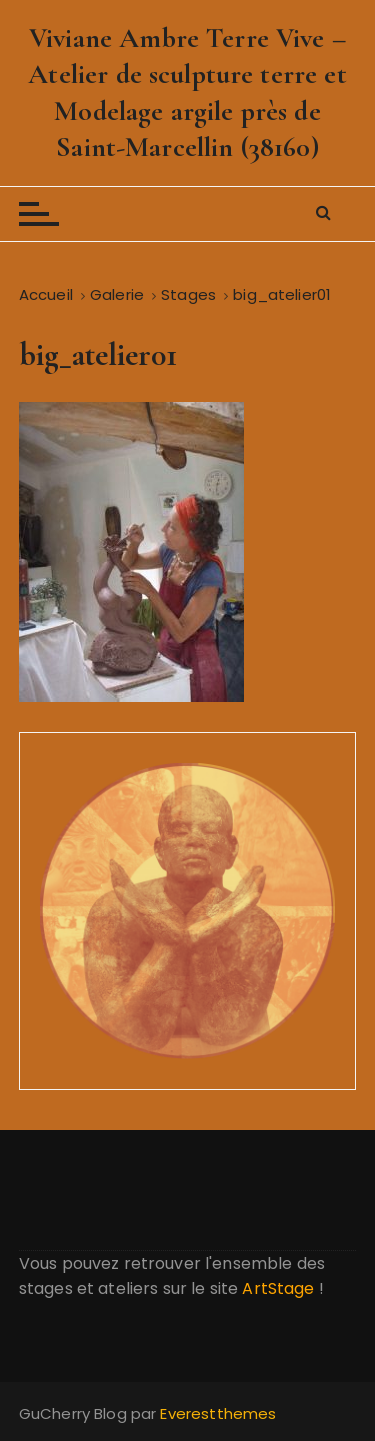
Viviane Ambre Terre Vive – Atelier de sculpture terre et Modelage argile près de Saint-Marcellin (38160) (187, 92)
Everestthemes (218, 1413)
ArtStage (278, 1288)
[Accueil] (46, 294)
